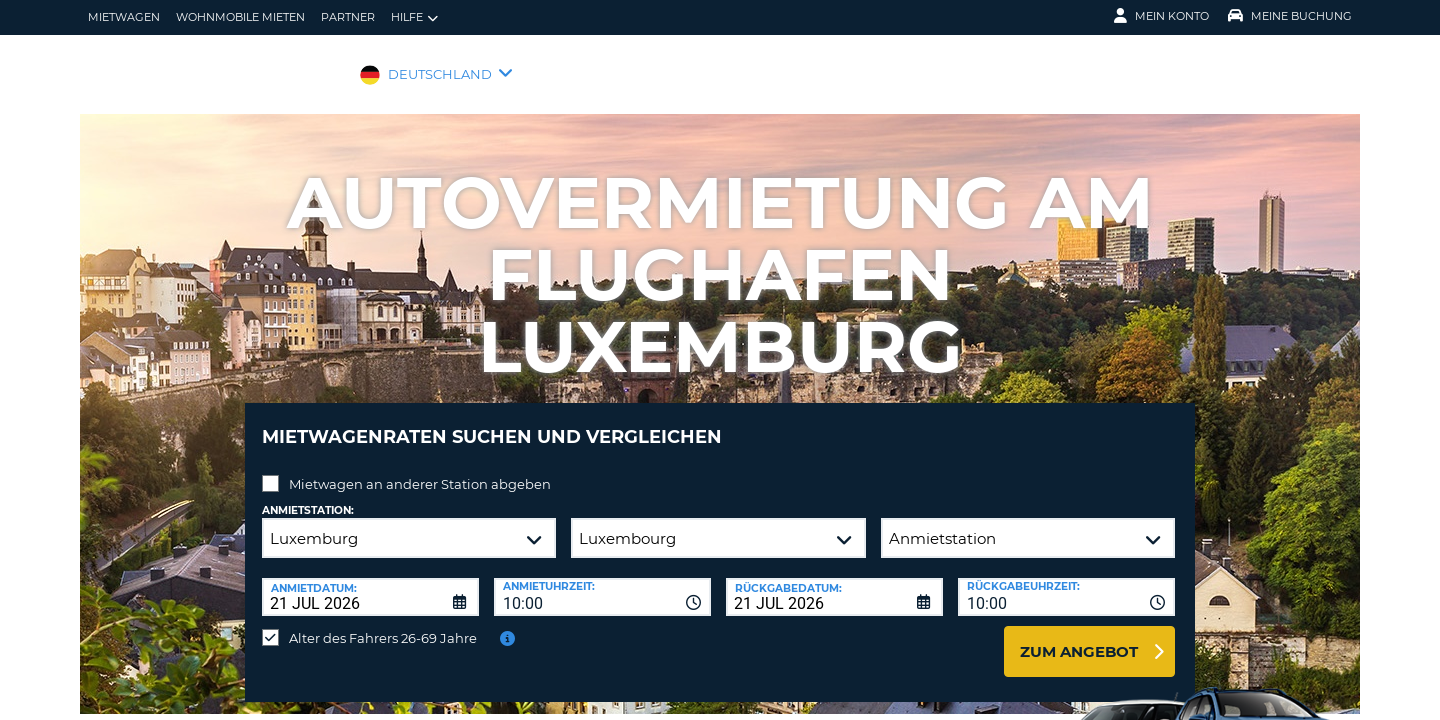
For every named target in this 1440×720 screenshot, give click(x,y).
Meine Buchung (1290, 16)
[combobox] (602, 582)
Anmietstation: (308, 495)
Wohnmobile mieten (240, 17)
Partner (348, 17)
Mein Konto (1161, 16)
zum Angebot (1079, 636)
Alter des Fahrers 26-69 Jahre (383, 623)
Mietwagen (124, 17)
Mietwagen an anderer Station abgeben (420, 469)
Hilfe (414, 17)
